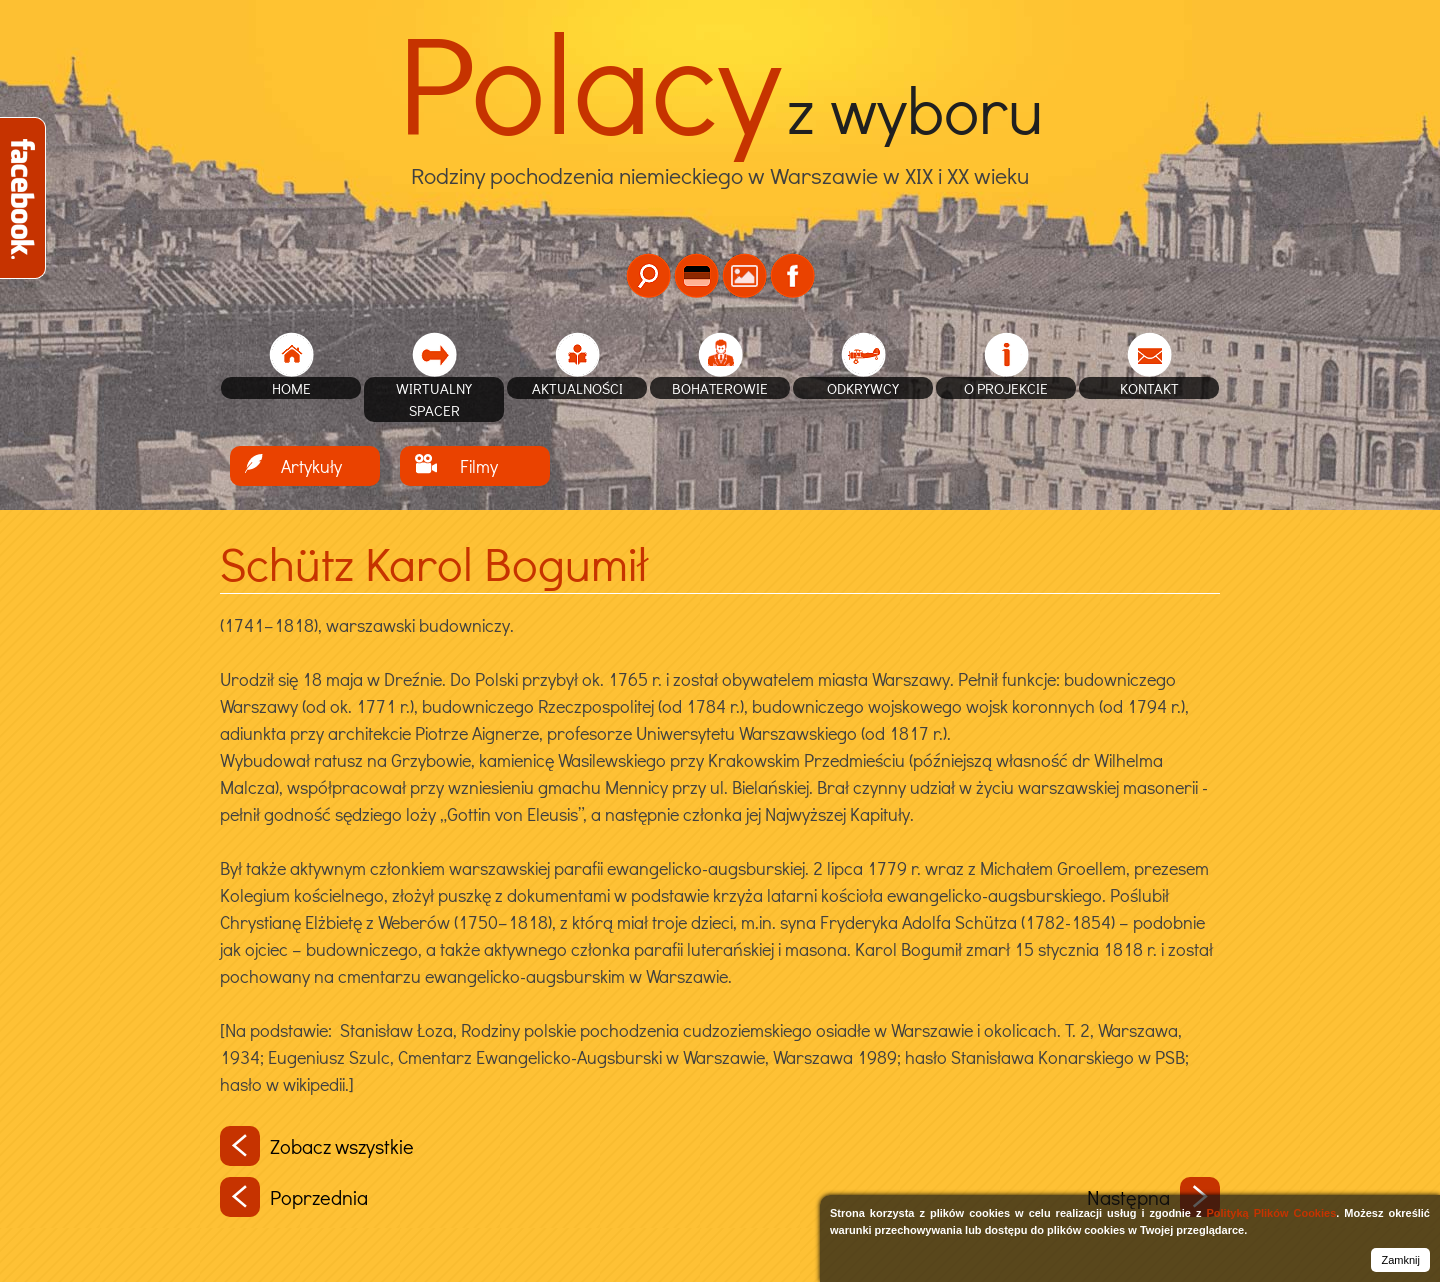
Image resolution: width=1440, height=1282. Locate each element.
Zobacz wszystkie (317, 1146)
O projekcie (1006, 388)
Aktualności (577, 388)
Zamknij (1400, 1260)
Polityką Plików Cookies (1271, 1213)
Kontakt (1149, 388)
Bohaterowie (720, 388)
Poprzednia (294, 1197)
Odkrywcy (863, 388)
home (291, 388)
